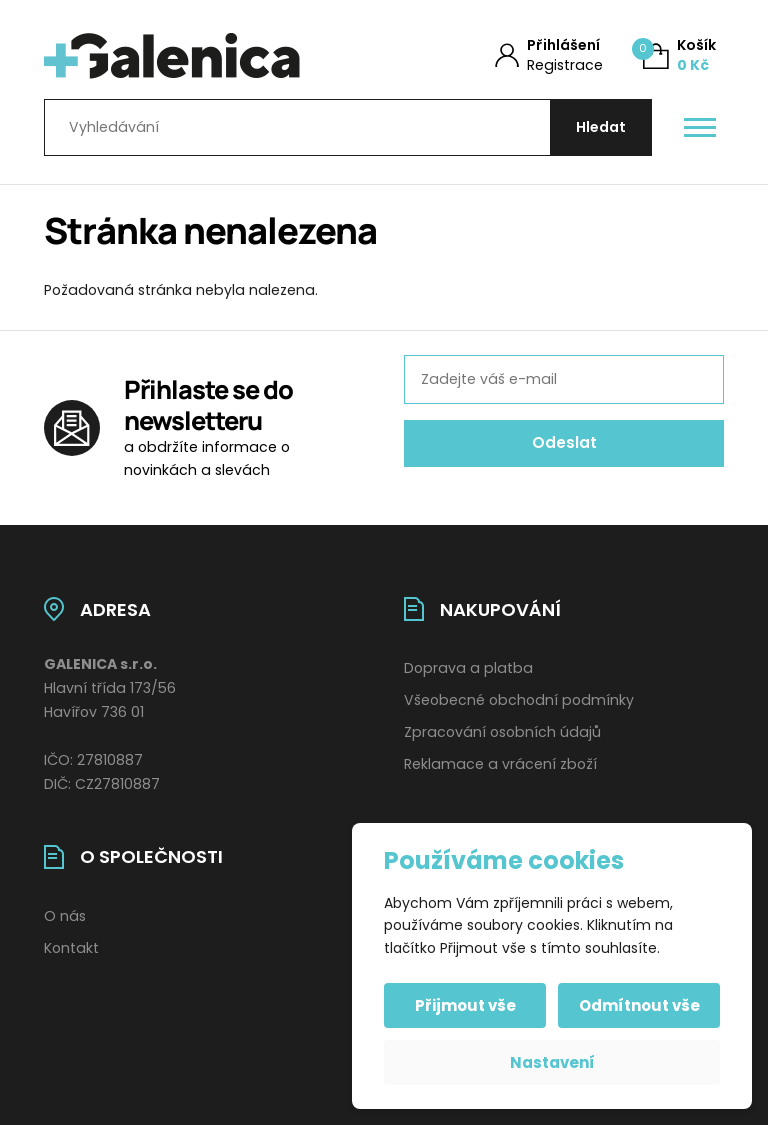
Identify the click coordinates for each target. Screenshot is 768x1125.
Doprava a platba (468, 668)
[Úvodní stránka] (197, 56)
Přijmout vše (465, 1005)
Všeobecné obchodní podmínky (519, 700)
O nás (65, 916)
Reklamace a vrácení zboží (500, 764)
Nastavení (552, 1062)
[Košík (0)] (679, 55)
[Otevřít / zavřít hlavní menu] (700, 128)
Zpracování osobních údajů (502, 732)
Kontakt (71, 948)
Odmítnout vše (639, 1005)
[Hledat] (601, 127)
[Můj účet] (549, 55)
